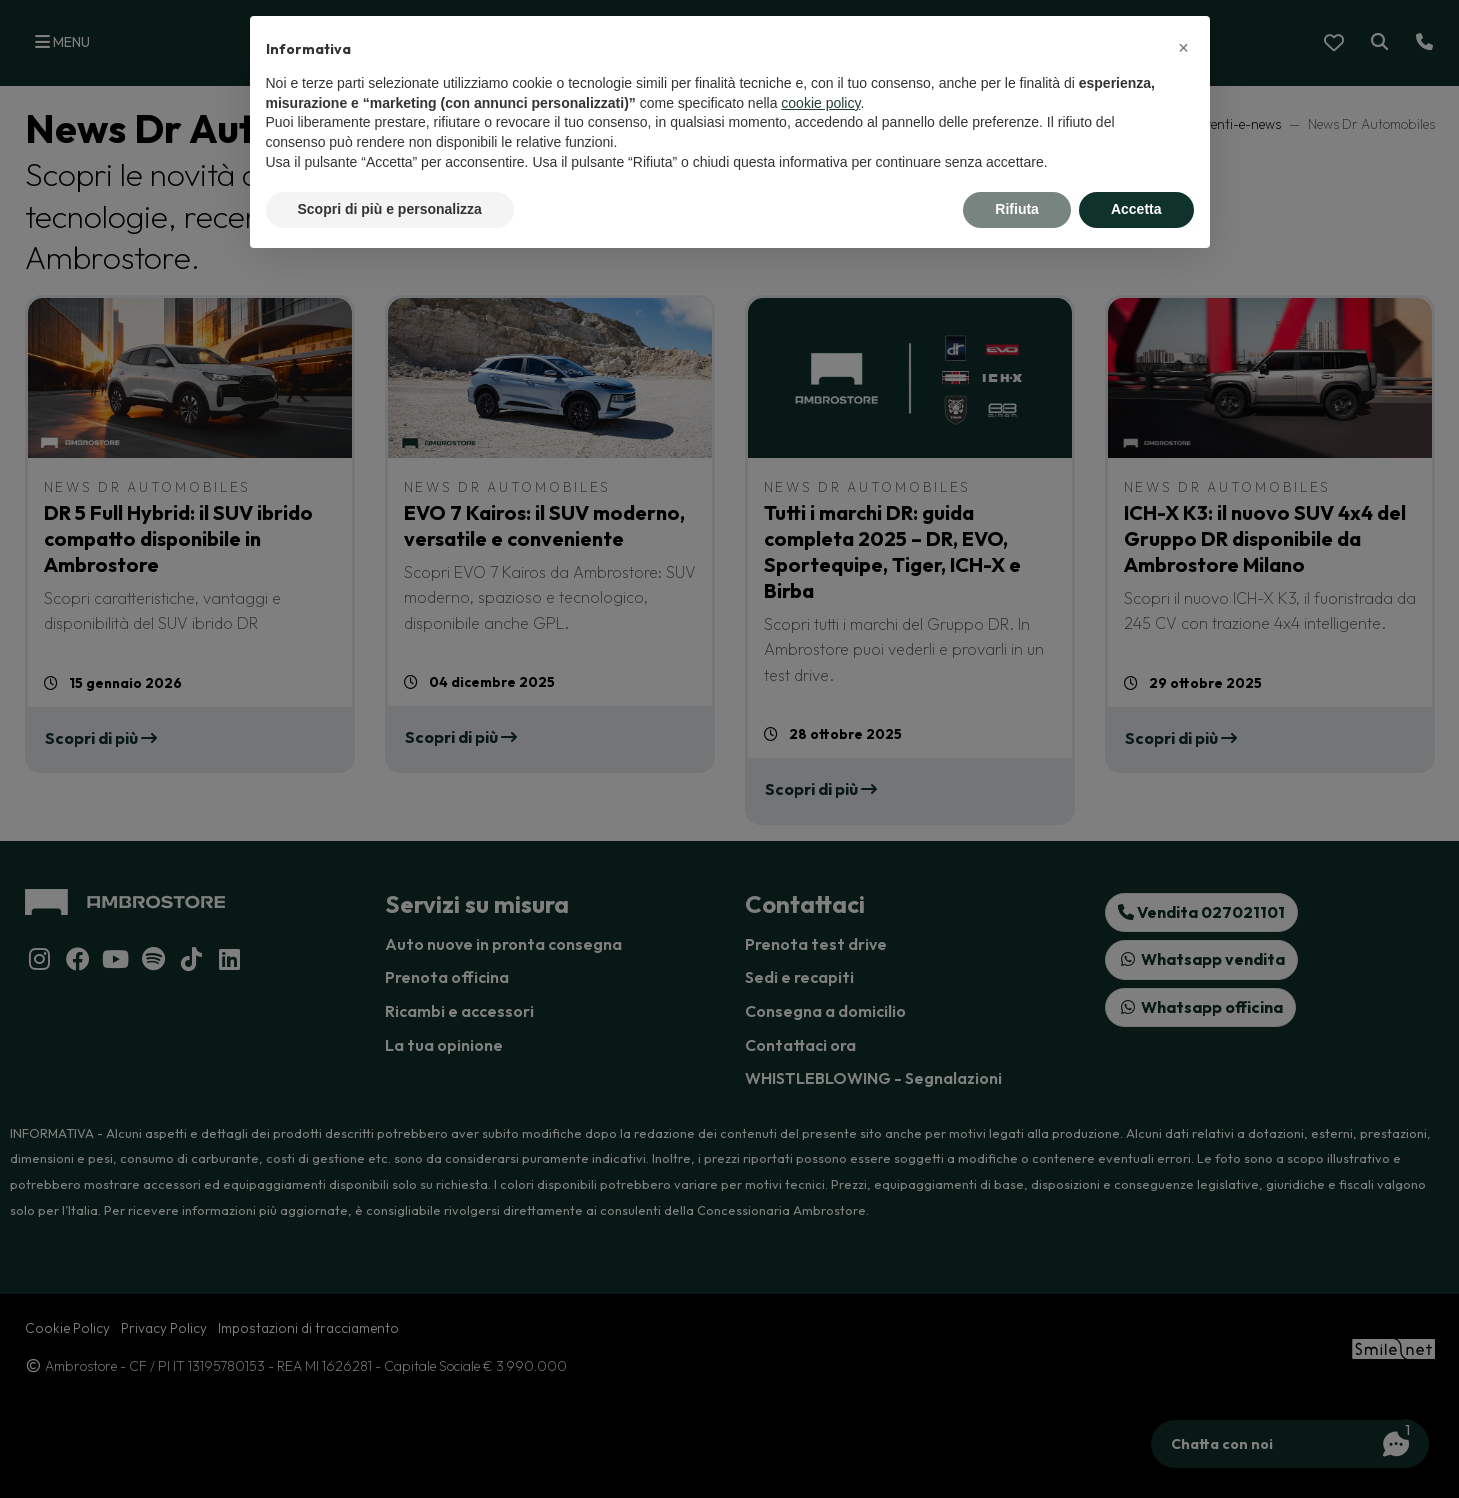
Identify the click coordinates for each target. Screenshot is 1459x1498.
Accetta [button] (1136, 209)
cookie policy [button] (820, 103)
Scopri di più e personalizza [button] (390, 209)
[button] (1184, 48)
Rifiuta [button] (1017, 209)
